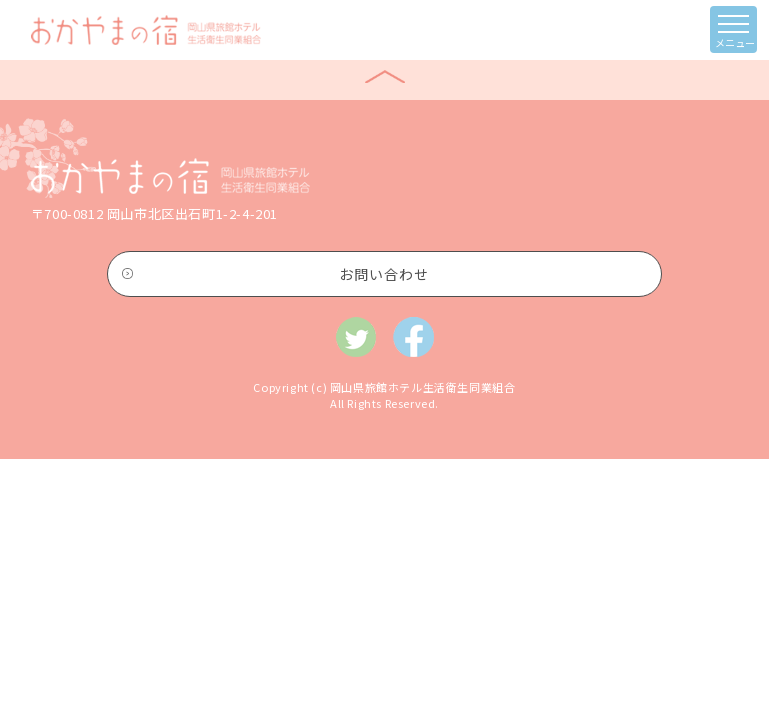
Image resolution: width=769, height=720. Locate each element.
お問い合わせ (384, 274)
